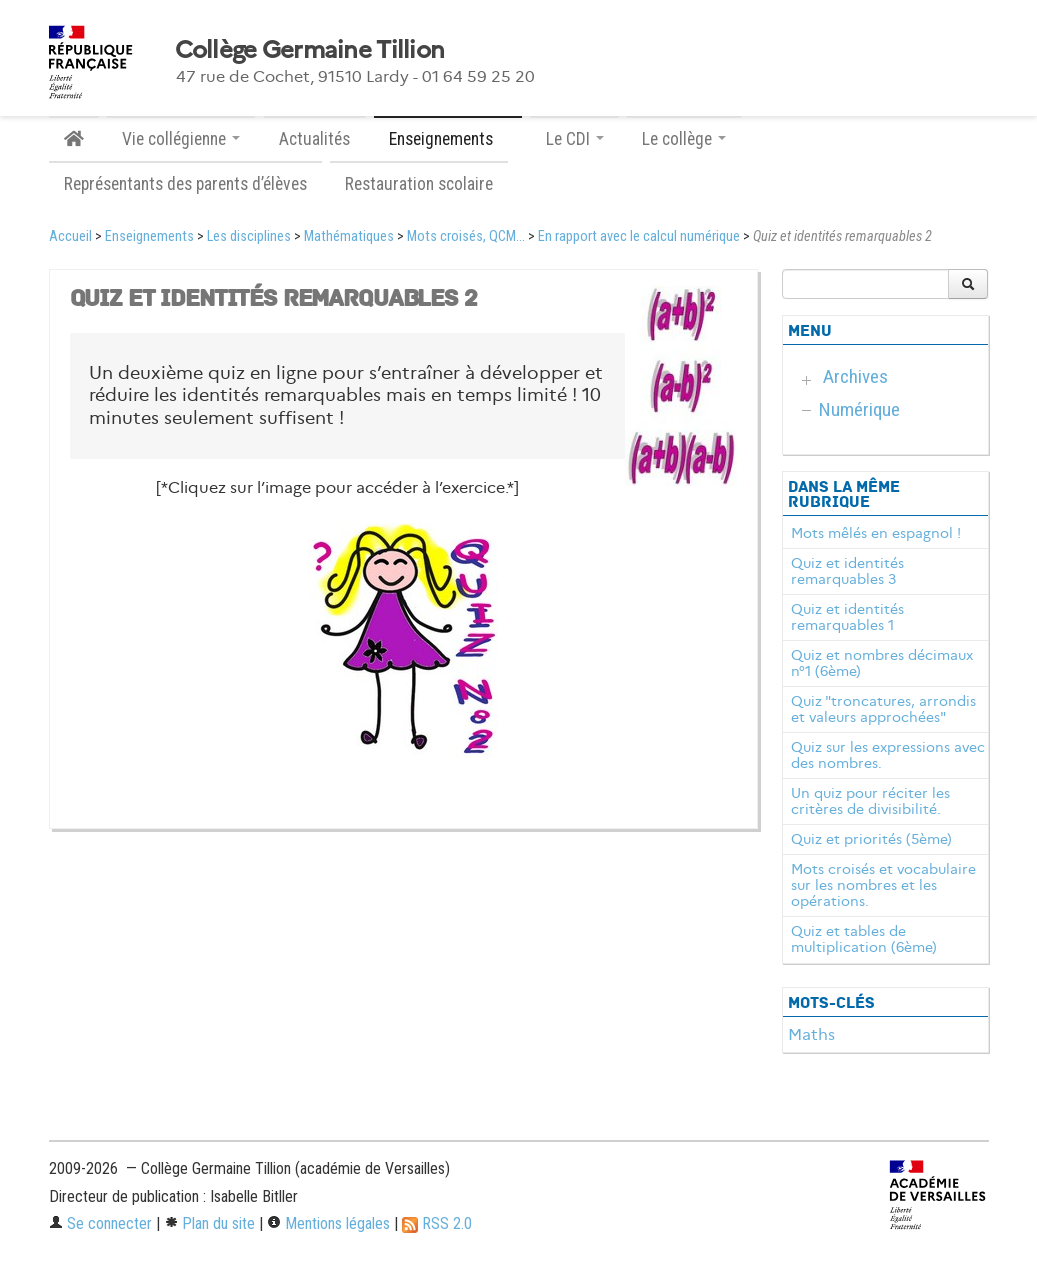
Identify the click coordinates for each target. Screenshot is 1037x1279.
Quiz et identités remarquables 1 (847, 617)
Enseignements (149, 236)
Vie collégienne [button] (181, 139)
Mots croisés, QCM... (466, 236)
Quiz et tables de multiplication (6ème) (864, 939)
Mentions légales (328, 1223)
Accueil (70, 236)
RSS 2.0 (437, 1223)
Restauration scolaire (419, 184)
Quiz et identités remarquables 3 (847, 571)
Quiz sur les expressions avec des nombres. (888, 755)
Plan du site (209, 1223)
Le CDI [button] (575, 139)
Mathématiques (349, 236)
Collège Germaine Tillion (310, 50)
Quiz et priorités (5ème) (871, 839)
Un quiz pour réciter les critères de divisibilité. (870, 801)
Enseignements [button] (448, 139)
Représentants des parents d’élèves (185, 184)
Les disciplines (249, 236)
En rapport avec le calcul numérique (639, 236)
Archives (855, 376)
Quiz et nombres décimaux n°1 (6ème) (882, 663)
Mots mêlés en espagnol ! (876, 533)
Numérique (859, 409)
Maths (811, 1034)
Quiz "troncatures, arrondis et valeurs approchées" (883, 709)
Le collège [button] (684, 139)
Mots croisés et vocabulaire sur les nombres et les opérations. (883, 885)
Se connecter (100, 1223)
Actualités (314, 139)
